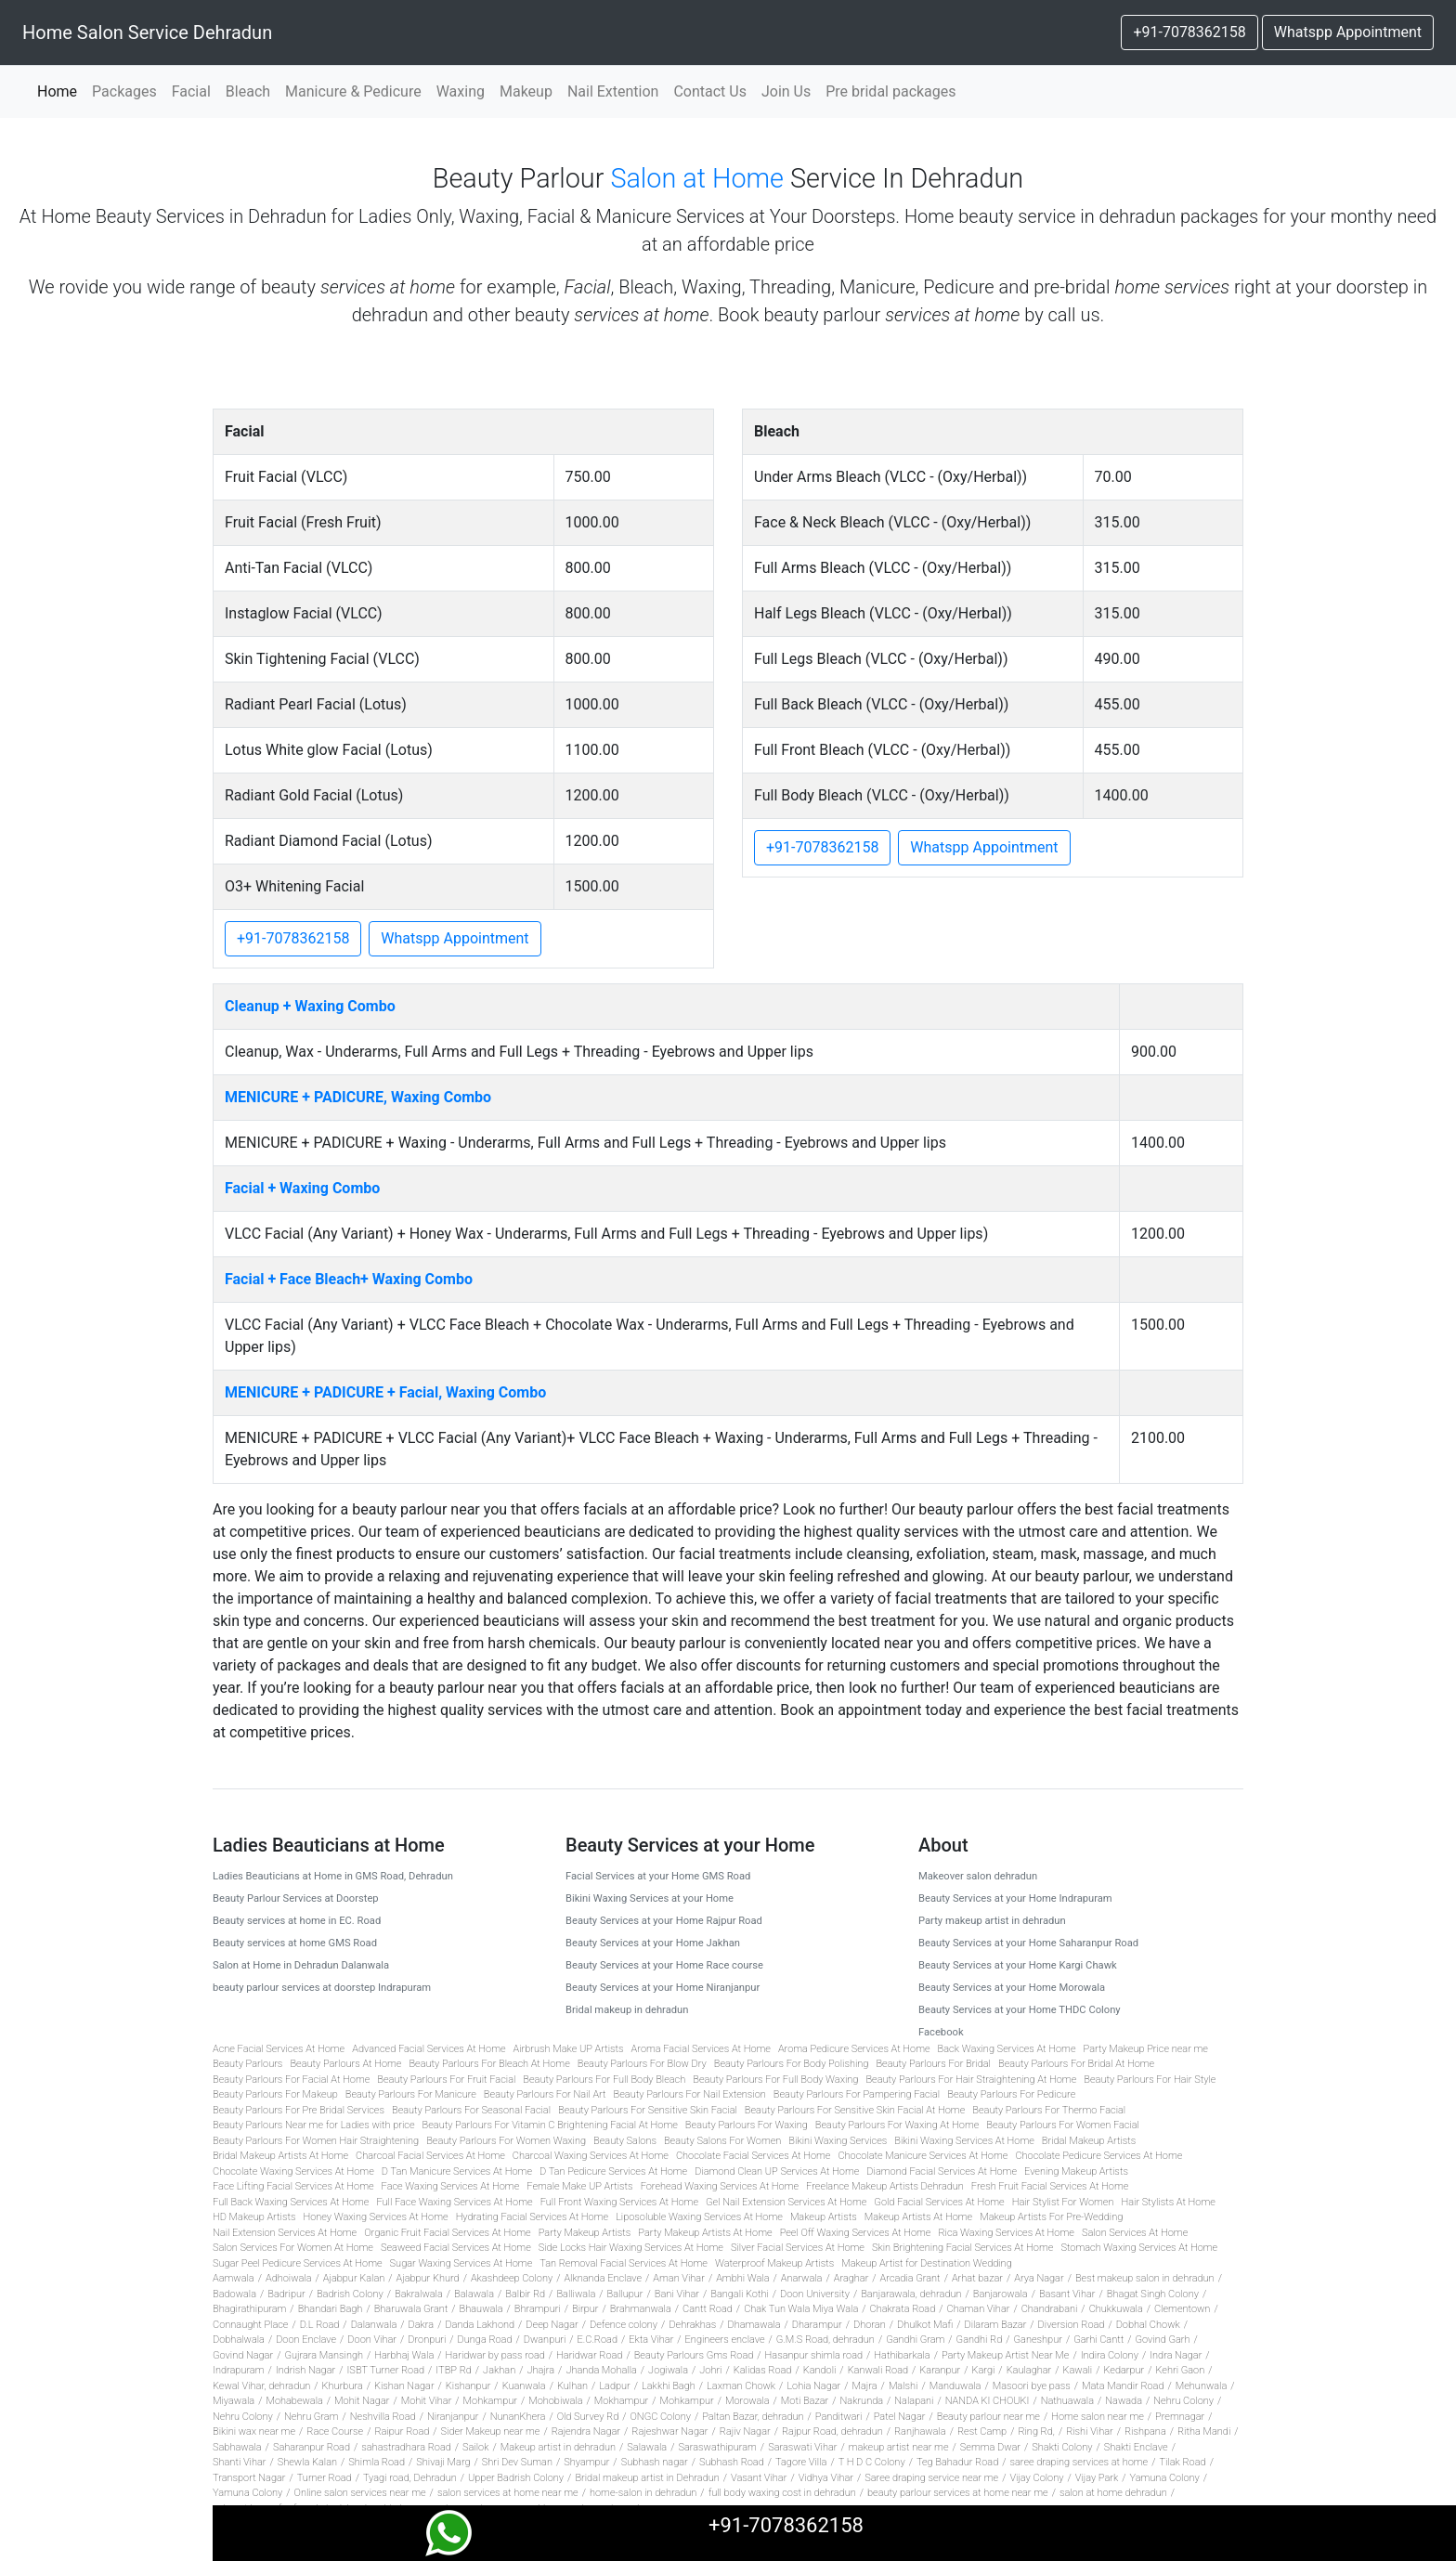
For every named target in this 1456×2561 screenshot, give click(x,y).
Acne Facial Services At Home (278, 2049)
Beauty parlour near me (988, 2417)
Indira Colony (1109, 2355)
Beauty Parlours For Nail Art (545, 2094)
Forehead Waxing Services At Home (720, 2186)
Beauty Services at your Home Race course (664, 1965)
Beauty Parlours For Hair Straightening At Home (970, 2080)
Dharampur (817, 2325)
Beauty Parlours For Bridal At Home (1076, 2064)
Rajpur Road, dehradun (832, 2431)
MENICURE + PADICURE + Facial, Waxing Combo (385, 1392)
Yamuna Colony (1165, 2478)
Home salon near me (1097, 2417)
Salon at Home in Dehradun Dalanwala (301, 1965)
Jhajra (540, 2370)
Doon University (815, 2294)
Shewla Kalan (307, 2462)
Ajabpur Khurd (428, 2278)
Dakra (422, 2325)
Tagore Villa (800, 2462)
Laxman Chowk (741, 2386)
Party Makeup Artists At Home (705, 2233)
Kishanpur (468, 2386)
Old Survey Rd (588, 2417)
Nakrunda (862, 2401)
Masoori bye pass (1032, 2386)
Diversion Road (1071, 2325)
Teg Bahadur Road (957, 2462)
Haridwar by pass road (495, 2355)
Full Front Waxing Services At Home (619, 2202)
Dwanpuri (545, 2340)
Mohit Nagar (361, 2401)
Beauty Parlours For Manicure (410, 2094)
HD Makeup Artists (254, 2217)
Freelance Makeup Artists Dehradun (885, 2186)
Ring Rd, (1036, 2431)
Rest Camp (982, 2431)
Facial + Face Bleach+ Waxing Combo (349, 1279)
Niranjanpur (453, 2417)
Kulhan (572, 2386)
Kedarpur (1123, 2370)
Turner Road (324, 2478)
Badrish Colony (350, 2294)
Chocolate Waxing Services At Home (293, 2171)
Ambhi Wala (742, 2278)
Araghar (851, 2278)
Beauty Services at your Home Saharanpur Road (1028, 1943)
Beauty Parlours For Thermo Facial (1048, 2110)
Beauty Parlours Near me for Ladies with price (314, 2125)
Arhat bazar (977, 2278)
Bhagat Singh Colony (1153, 2294)
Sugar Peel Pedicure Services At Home (298, 2263)
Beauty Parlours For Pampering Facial (857, 2094)
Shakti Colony (1062, 2447)
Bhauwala (481, 2309)
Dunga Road (485, 2340)
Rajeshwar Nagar (669, 2431)
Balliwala (575, 2294)
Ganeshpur (1038, 2340)
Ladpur (614, 2386)
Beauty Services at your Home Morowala (1011, 1988)
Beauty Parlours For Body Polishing (791, 2064)
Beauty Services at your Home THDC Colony (1019, 2010)
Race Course (334, 2431)
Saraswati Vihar (802, 2447)
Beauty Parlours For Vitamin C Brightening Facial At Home (550, 2125)
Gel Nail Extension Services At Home (786, 2202)
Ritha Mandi (1203, 2431)
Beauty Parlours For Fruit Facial (446, 2080)
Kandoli (820, 2370)
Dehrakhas (692, 2325)
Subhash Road (731, 2462)
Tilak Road (1182, 2462)
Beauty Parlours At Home (345, 2064)
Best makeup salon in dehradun (1145, 2278)
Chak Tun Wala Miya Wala (801, 2309)
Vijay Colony (1036, 2478)
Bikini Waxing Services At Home (964, 2141)
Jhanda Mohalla (601, 2370)
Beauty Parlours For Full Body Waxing (775, 2080)
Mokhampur (621, 2401)
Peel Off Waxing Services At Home (855, 2233)
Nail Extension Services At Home (285, 2233)
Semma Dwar (990, 2447)
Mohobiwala (555, 2401)
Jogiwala (668, 2370)
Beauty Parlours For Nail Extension (690, 2094)
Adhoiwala (289, 2278)
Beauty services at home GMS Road (295, 1943)
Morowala (747, 2401)
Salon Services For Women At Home (293, 2248)
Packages (124, 91)
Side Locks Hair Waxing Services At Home (631, 2248)
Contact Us (710, 91)
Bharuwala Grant (411, 2309)
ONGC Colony (660, 2417)
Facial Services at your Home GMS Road (658, 1876)
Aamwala (233, 2278)
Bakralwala (419, 2294)
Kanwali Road (878, 2370)
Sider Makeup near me (490, 2431)
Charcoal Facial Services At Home (430, 2156)
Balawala (474, 2294)
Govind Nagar (243, 2355)
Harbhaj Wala (404, 2355)
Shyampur (586, 2462)
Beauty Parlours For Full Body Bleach (604, 2080)
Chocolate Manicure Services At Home (923, 2156)
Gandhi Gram (915, 2340)
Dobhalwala (239, 2340)
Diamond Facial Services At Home (941, 2171)
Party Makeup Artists (585, 2233)
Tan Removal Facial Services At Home (624, 2263)
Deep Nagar (552, 2325)
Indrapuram (239, 2370)
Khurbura (342, 2386)
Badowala (234, 2294)
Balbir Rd (525, 2294)
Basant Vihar (1067, 2294)
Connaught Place (250, 2325)
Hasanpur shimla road (814, 2355)
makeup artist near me (899, 2447)
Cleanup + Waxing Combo (310, 1006)
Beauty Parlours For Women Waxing (506, 2141)
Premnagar (1179, 2417)
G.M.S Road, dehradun (825, 2340)
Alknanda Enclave (603, 2278)
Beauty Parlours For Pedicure (1011, 2094)
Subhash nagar (654, 2462)
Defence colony (623, 2325)
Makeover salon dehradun (977, 1876)
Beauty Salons (624, 2141)
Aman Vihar (679, 2278)
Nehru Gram (311, 2417)
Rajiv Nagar (745, 2431)
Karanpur (939, 2370)
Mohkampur (490, 2401)
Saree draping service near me (931, 2478)
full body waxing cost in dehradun (782, 2493)
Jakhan (499, 2370)
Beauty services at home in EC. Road (297, 1921)
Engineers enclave (725, 2340)
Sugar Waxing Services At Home (461, 2263)
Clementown (1182, 2309)
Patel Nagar (900, 2417)
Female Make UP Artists (579, 2186)
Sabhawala (237, 2447)
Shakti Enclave (1136, 2447)
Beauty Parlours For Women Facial (1062, 2125)
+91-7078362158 (1189, 32)
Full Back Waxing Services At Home (291, 2202)
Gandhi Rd (979, 2340)
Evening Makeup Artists (1076, 2171)
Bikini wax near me (254, 2431)
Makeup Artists (823, 2217)
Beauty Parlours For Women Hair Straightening (316, 2141)
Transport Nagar (249, 2478)
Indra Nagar (1176, 2355)
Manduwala (956, 2386)
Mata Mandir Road (1123, 2386)
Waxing (460, 91)
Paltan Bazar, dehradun (752, 2417)
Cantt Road (707, 2309)
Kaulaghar (1029, 2370)
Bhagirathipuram (249, 2309)
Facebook (941, 2032)
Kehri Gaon (1180, 2370)
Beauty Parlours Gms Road (694, 2355)
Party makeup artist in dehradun (992, 1921)
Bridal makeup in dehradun (627, 2010)
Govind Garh (1163, 2340)
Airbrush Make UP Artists (569, 2049)
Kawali (1078, 2370)
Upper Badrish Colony (516, 2478)
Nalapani (913, 2401)
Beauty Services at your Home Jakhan (653, 1943)
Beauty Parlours (247, 2064)
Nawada (1123, 2401)
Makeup (526, 91)
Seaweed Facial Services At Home (456, 2248)
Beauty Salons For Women (722, 2141)
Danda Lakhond (479, 2325)
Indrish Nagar (305, 2370)
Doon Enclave (306, 2340)
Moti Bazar (804, 2401)
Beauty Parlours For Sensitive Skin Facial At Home (855, 2110)
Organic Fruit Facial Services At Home (447, 2233)
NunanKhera (518, 2417)
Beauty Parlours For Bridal (933, 2064)
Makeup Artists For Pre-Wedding (1051, 2217)
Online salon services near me (360, 2493)
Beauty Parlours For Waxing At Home (897, 2125)
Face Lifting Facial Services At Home (293, 2186)
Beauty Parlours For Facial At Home (291, 2080)
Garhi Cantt (1098, 2340)
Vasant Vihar (758, 2478)
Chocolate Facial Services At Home (753, 2156)
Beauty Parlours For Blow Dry (642, 2064)
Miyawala (233, 2401)
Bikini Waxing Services (837, 2141)
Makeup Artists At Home (918, 2217)
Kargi (983, 2370)
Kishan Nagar (404, 2386)
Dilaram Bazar (995, 2325)
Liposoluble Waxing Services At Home (699, 2217)
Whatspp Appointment (1348, 32)
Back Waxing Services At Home (1007, 2049)
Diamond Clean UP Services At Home (777, 2171)
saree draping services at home (1078, 2462)
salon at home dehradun (1113, 2493)
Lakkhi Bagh (669, 2386)
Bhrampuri (537, 2309)
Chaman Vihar (978, 2309)
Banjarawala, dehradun (911, 2294)
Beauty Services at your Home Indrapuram (1015, 1898)
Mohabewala (294, 2401)
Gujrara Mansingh (323, 2355)
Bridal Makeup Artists (1089, 2141)
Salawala (647, 2447)
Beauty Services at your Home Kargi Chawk (1017, 1965)
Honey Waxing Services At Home (375, 2217)
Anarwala (802, 2278)
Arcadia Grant (910, 2278)
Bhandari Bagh (330, 2309)
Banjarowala (1000, 2294)
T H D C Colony (871, 2462)
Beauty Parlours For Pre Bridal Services (298, 2110)
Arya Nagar (1038, 2278)
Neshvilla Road (383, 2417)
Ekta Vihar (651, 2340)
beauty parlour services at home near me (957, 2493)
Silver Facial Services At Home (797, 2248)
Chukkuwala (1116, 2309)
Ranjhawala (920, 2431)
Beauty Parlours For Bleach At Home (489, 2064)
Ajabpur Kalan (353, 2278)
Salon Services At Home (1135, 2233)
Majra (865, 2386)
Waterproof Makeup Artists (774, 2263)
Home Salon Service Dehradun (147, 32)
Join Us (786, 91)
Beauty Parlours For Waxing (746, 2125)
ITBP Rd (453, 2370)
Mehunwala (1202, 2386)
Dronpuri (427, 2340)
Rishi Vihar (1089, 2431)
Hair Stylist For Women (1063, 2202)
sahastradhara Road (406, 2447)
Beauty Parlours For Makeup (275, 2094)
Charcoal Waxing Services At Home (591, 2156)
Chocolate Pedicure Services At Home (1098, 2156)
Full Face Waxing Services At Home (454, 2202)
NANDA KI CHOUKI (987, 2401)
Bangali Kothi (739, 2294)
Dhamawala (753, 2325)
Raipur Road (401, 2431)
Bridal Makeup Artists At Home (280, 2156)
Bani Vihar (677, 2294)
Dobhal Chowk (1148, 2325)
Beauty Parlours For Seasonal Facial (471, 2110)
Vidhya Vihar (826, 2478)
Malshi (903, 2386)
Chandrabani (1049, 2309)
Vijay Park (1097, 2478)
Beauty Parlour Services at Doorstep (296, 1898)
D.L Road (320, 2325)
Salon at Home (697, 178)
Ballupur (625, 2294)
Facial (191, 91)
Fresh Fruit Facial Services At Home (1049, 2186)
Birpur (585, 2309)
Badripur (286, 2294)
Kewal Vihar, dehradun (261, 2386)
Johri (710, 2370)
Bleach (248, 91)
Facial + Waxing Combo (302, 1188)
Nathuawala (1067, 2401)
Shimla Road (376, 2462)
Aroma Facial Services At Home (701, 2049)
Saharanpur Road (311, 2447)
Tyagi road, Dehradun (410, 2478)
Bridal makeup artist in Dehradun (647, 2478)
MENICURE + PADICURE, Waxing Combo (358, 1097)
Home (60, 90)
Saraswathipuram (717, 2447)
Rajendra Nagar (586, 2431)
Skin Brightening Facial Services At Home (962, 2248)
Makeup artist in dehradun (558, 2447)
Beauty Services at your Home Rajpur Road (664, 1921)
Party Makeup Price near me (1146, 2049)
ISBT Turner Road (385, 2370)
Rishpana (1145, 2431)
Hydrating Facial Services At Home (532, 2217)
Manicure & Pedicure (353, 91)
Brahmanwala (640, 2309)
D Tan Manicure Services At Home (457, 2171)
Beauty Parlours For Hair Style (1150, 2080)
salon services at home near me (507, 2493)
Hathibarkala (902, 2355)
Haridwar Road (589, 2355)
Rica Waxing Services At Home (1005, 2233)
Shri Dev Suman (517, 2462)
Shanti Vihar (239, 2462)
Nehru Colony (1183, 2401)
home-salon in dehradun (643, 2493)
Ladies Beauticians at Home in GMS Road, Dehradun (333, 1876)
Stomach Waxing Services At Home (1138, 2248)
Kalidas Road (763, 2370)
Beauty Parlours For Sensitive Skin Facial (647, 2110)
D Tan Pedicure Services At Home (613, 2171)
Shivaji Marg (443, 2462)
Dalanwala (374, 2325)
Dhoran (869, 2325)
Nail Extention (613, 91)
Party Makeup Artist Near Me (1005, 2355)
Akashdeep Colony (511, 2278)
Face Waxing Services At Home (451, 2186)
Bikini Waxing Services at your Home (650, 1898)
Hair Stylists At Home (1168, 2202)
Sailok (475, 2447)
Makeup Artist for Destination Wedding (926, 2263)
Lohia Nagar (813, 2386)
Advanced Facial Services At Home (428, 2049)
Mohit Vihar (426, 2401)
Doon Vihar (371, 2340)
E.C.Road (598, 2340)
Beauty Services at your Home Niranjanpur (663, 1988)
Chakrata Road (903, 2309)
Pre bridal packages (891, 91)
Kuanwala (524, 2386)
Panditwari (839, 2417)
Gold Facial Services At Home (939, 2202)
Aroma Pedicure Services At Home (854, 2049)
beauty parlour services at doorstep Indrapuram (322, 1988)
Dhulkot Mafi (925, 2325)
